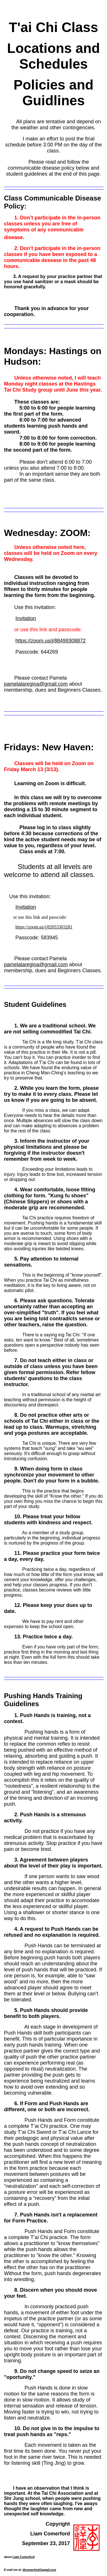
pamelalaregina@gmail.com (36, 684)
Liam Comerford (24, 2557)
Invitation (25, 618)
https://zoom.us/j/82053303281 (43, 926)
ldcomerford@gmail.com (39, 2569)
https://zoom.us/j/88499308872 (50, 641)
